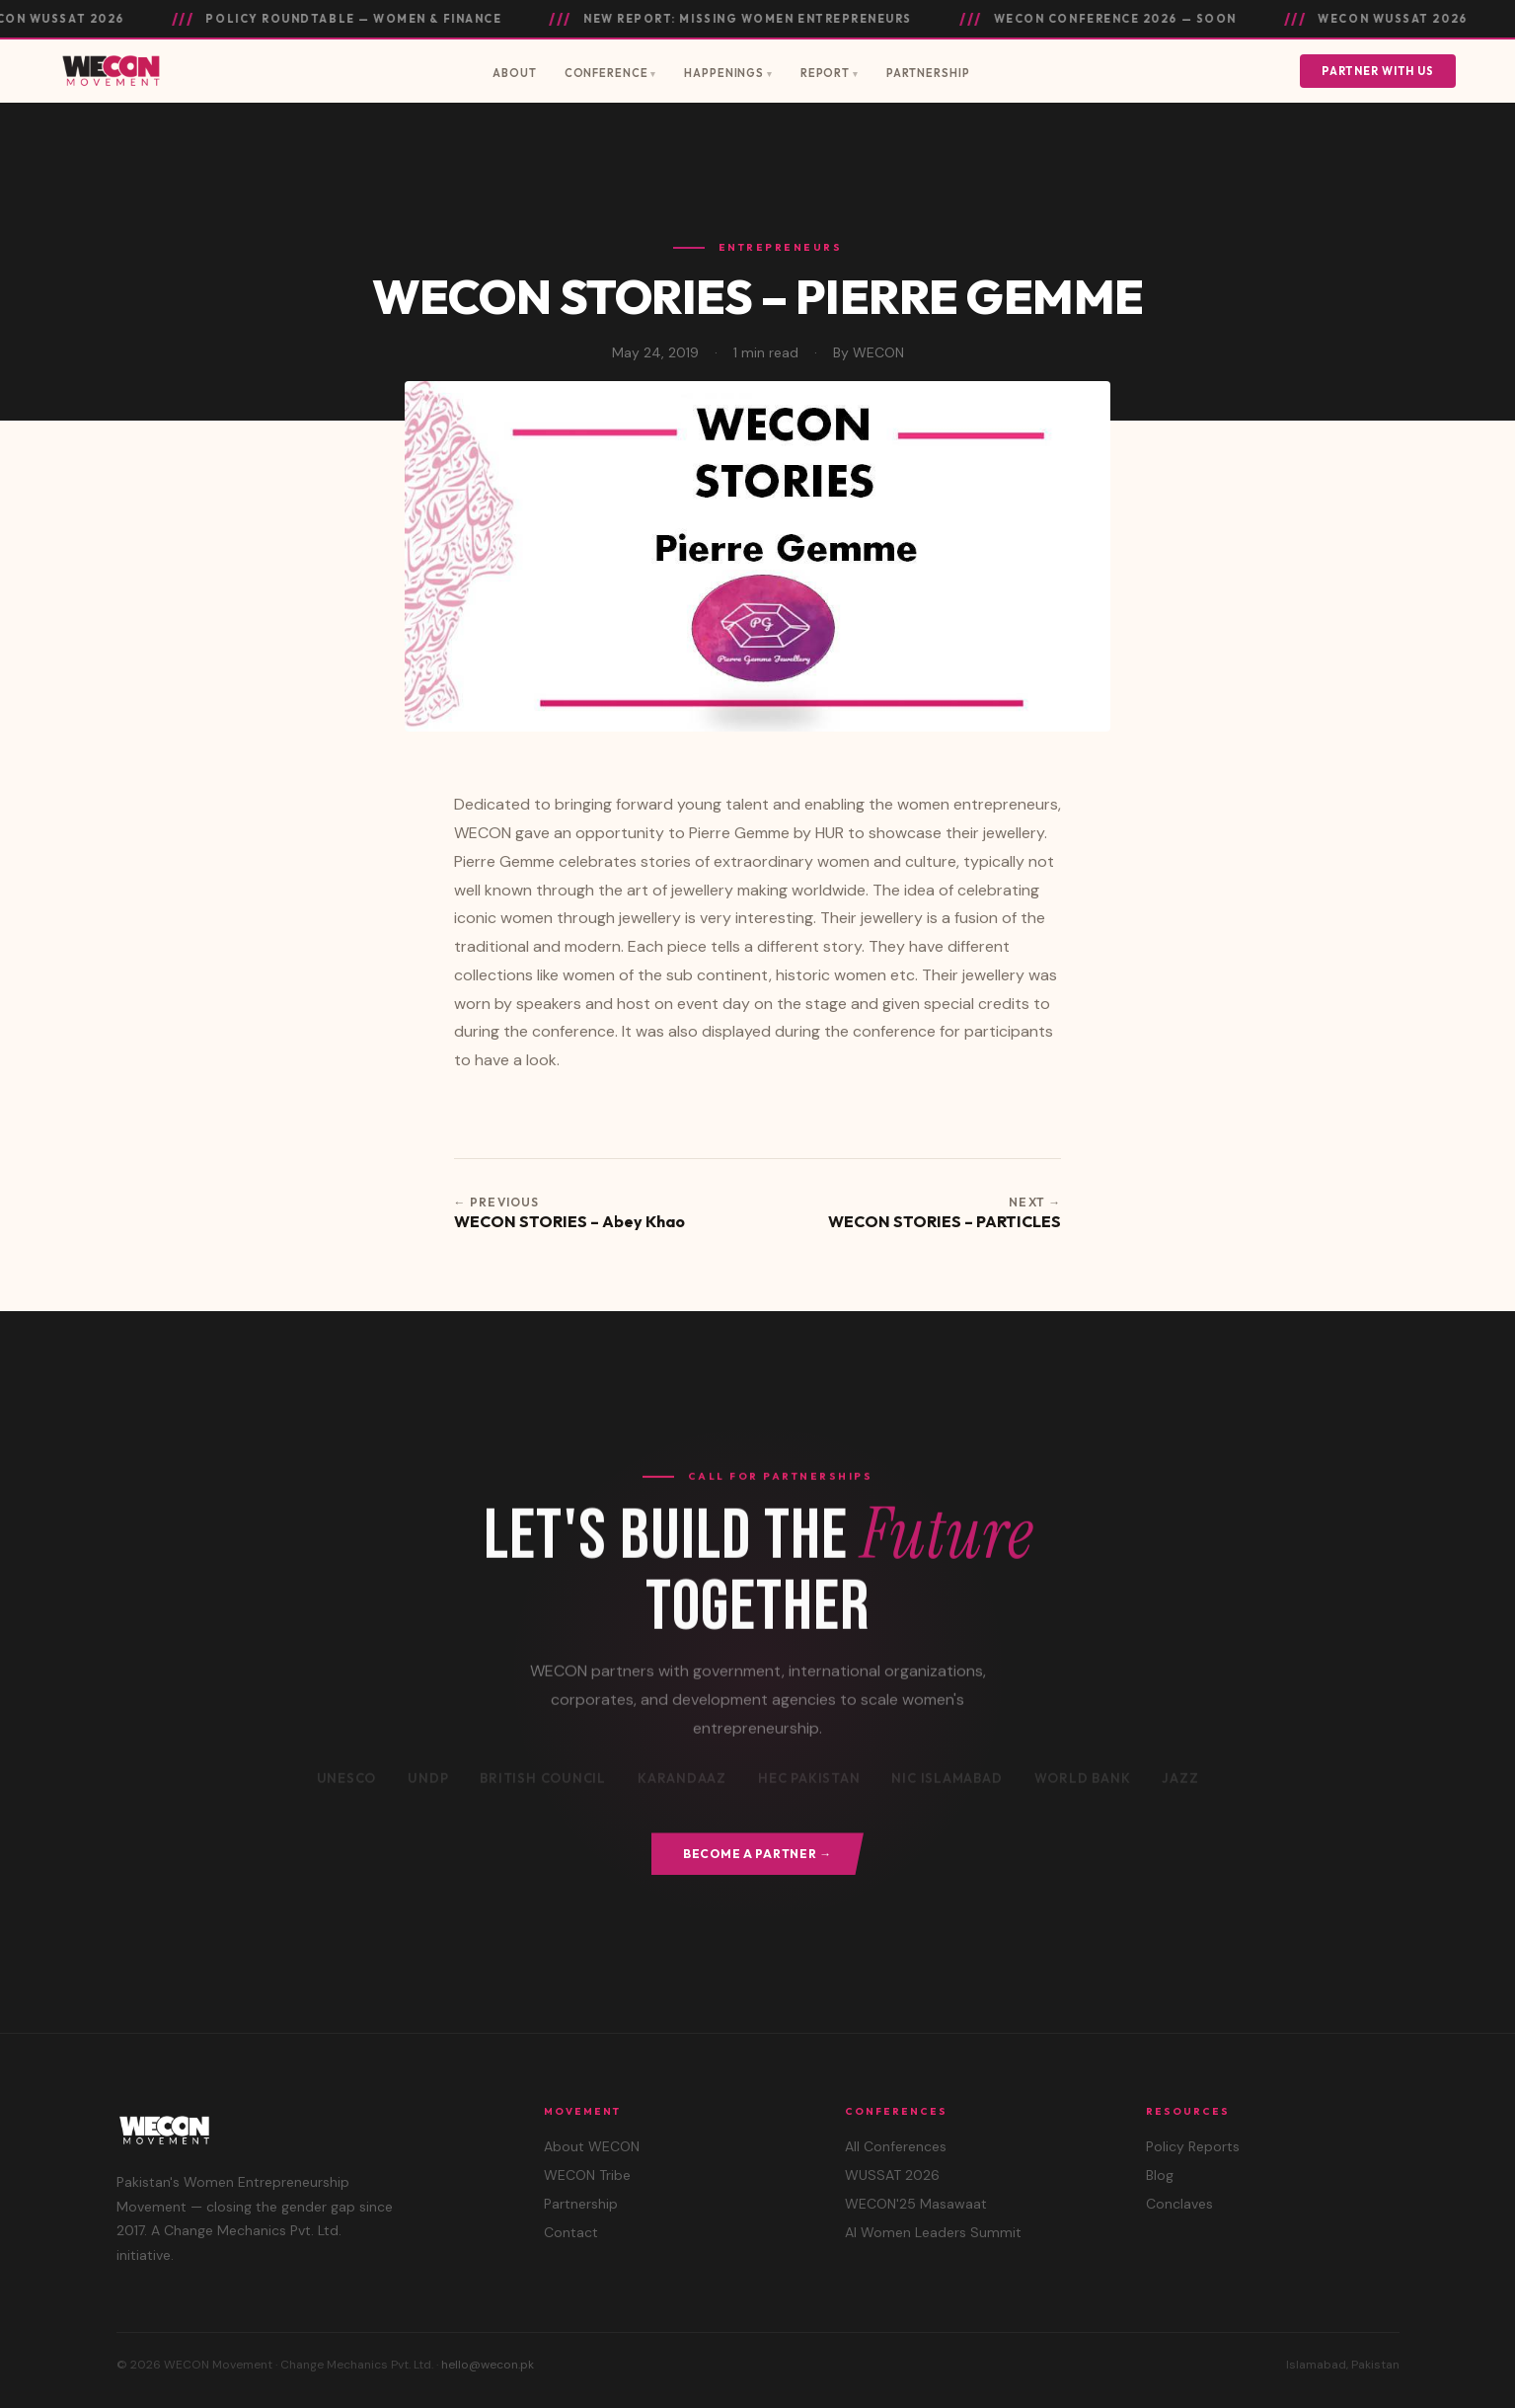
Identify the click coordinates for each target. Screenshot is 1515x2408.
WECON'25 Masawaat (916, 2204)
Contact (571, 2232)
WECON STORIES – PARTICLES (944, 1221)
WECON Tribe (587, 2175)
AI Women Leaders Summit (933, 2232)
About (514, 73)
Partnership (928, 73)
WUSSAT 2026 (892, 2175)
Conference (606, 73)
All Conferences (896, 2146)
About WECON (592, 2146)
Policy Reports (1193, 2146)
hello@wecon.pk (487, 2364)
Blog (1160, 2175)
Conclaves (1179, 2204)
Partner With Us (1378, 71)
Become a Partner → (757, 1853)
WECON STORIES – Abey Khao (569, 1221)
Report (825, 73)
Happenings (724, 73)
